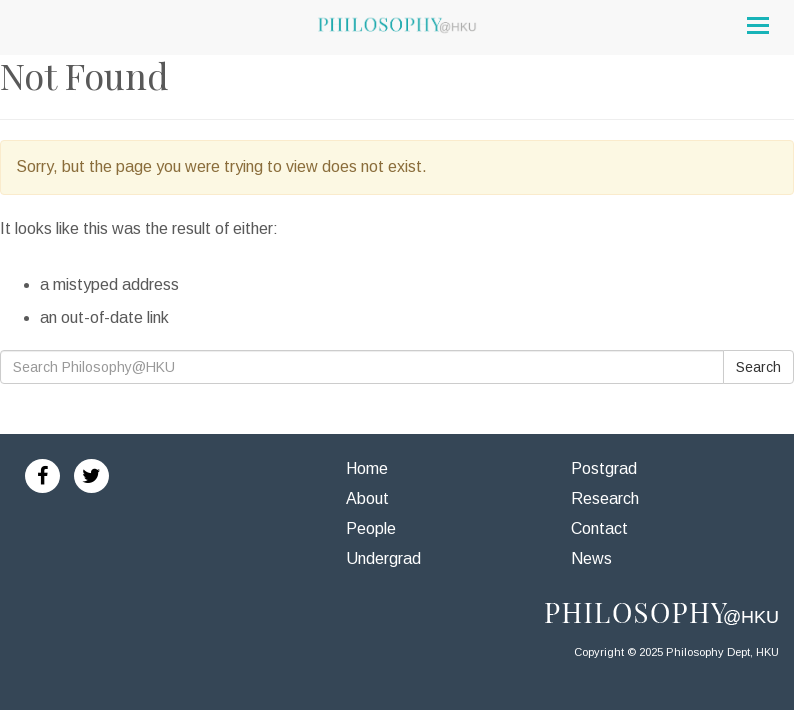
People (371, 528)
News (591, 558)
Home (367, 468)
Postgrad (604, 468)
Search (758, 367)
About (367, 498)
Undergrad (383, 558)
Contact (599, 528)
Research (605, 498)
